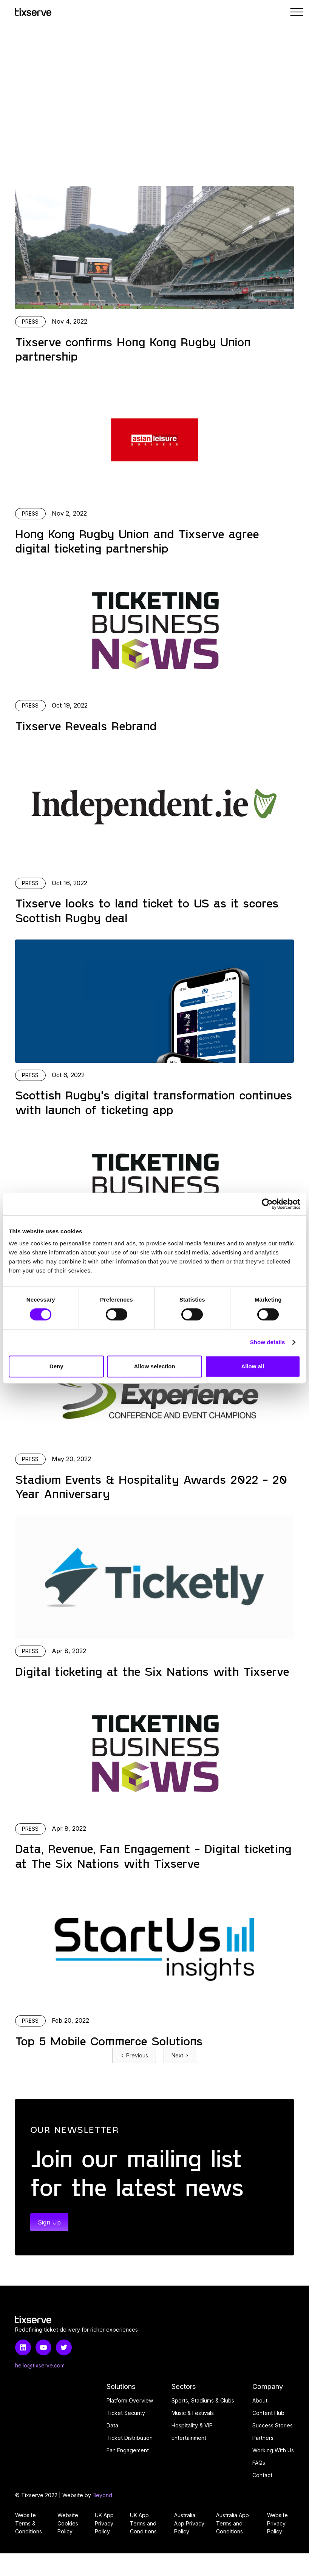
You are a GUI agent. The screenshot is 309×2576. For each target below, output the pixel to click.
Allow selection (154, 1366)
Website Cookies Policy (67, 2546)
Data (112, 2448)
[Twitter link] (64, 2370)
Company (267, 2409)
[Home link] (33, 12)
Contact (262, 2498)
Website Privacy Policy (277, 2546)
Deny (56, 1366)
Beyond (102, 2518)
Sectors (183, 2409)
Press (31, 322)
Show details (267, 1342)
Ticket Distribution (130, 2460)
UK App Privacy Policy (104, 2546)
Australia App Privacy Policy (189, 2546)
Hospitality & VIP (192, 2448)
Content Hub (268, 2435)
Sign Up (49, 2245)
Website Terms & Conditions (28, 2546)
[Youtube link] (43, 2370)
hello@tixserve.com (40, 2388)
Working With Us (273, 2473)
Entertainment (188, 2460)
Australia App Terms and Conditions (232, 2546)
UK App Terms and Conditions (143, 2546)
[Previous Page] (134, 2078)
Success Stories (272, 2448)
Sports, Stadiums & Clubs (202, 2422)
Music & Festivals (192, 2435)
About (259, 2422)
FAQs (258, 2485)
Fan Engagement (128, 2473)
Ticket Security (126, 2435)
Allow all (252, 1366)
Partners (262, 2460)
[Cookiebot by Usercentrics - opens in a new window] (267, 1204)
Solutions (121, 2409)
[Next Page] (180, 2078)
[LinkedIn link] (23, 2370)
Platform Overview (130, 2422)
